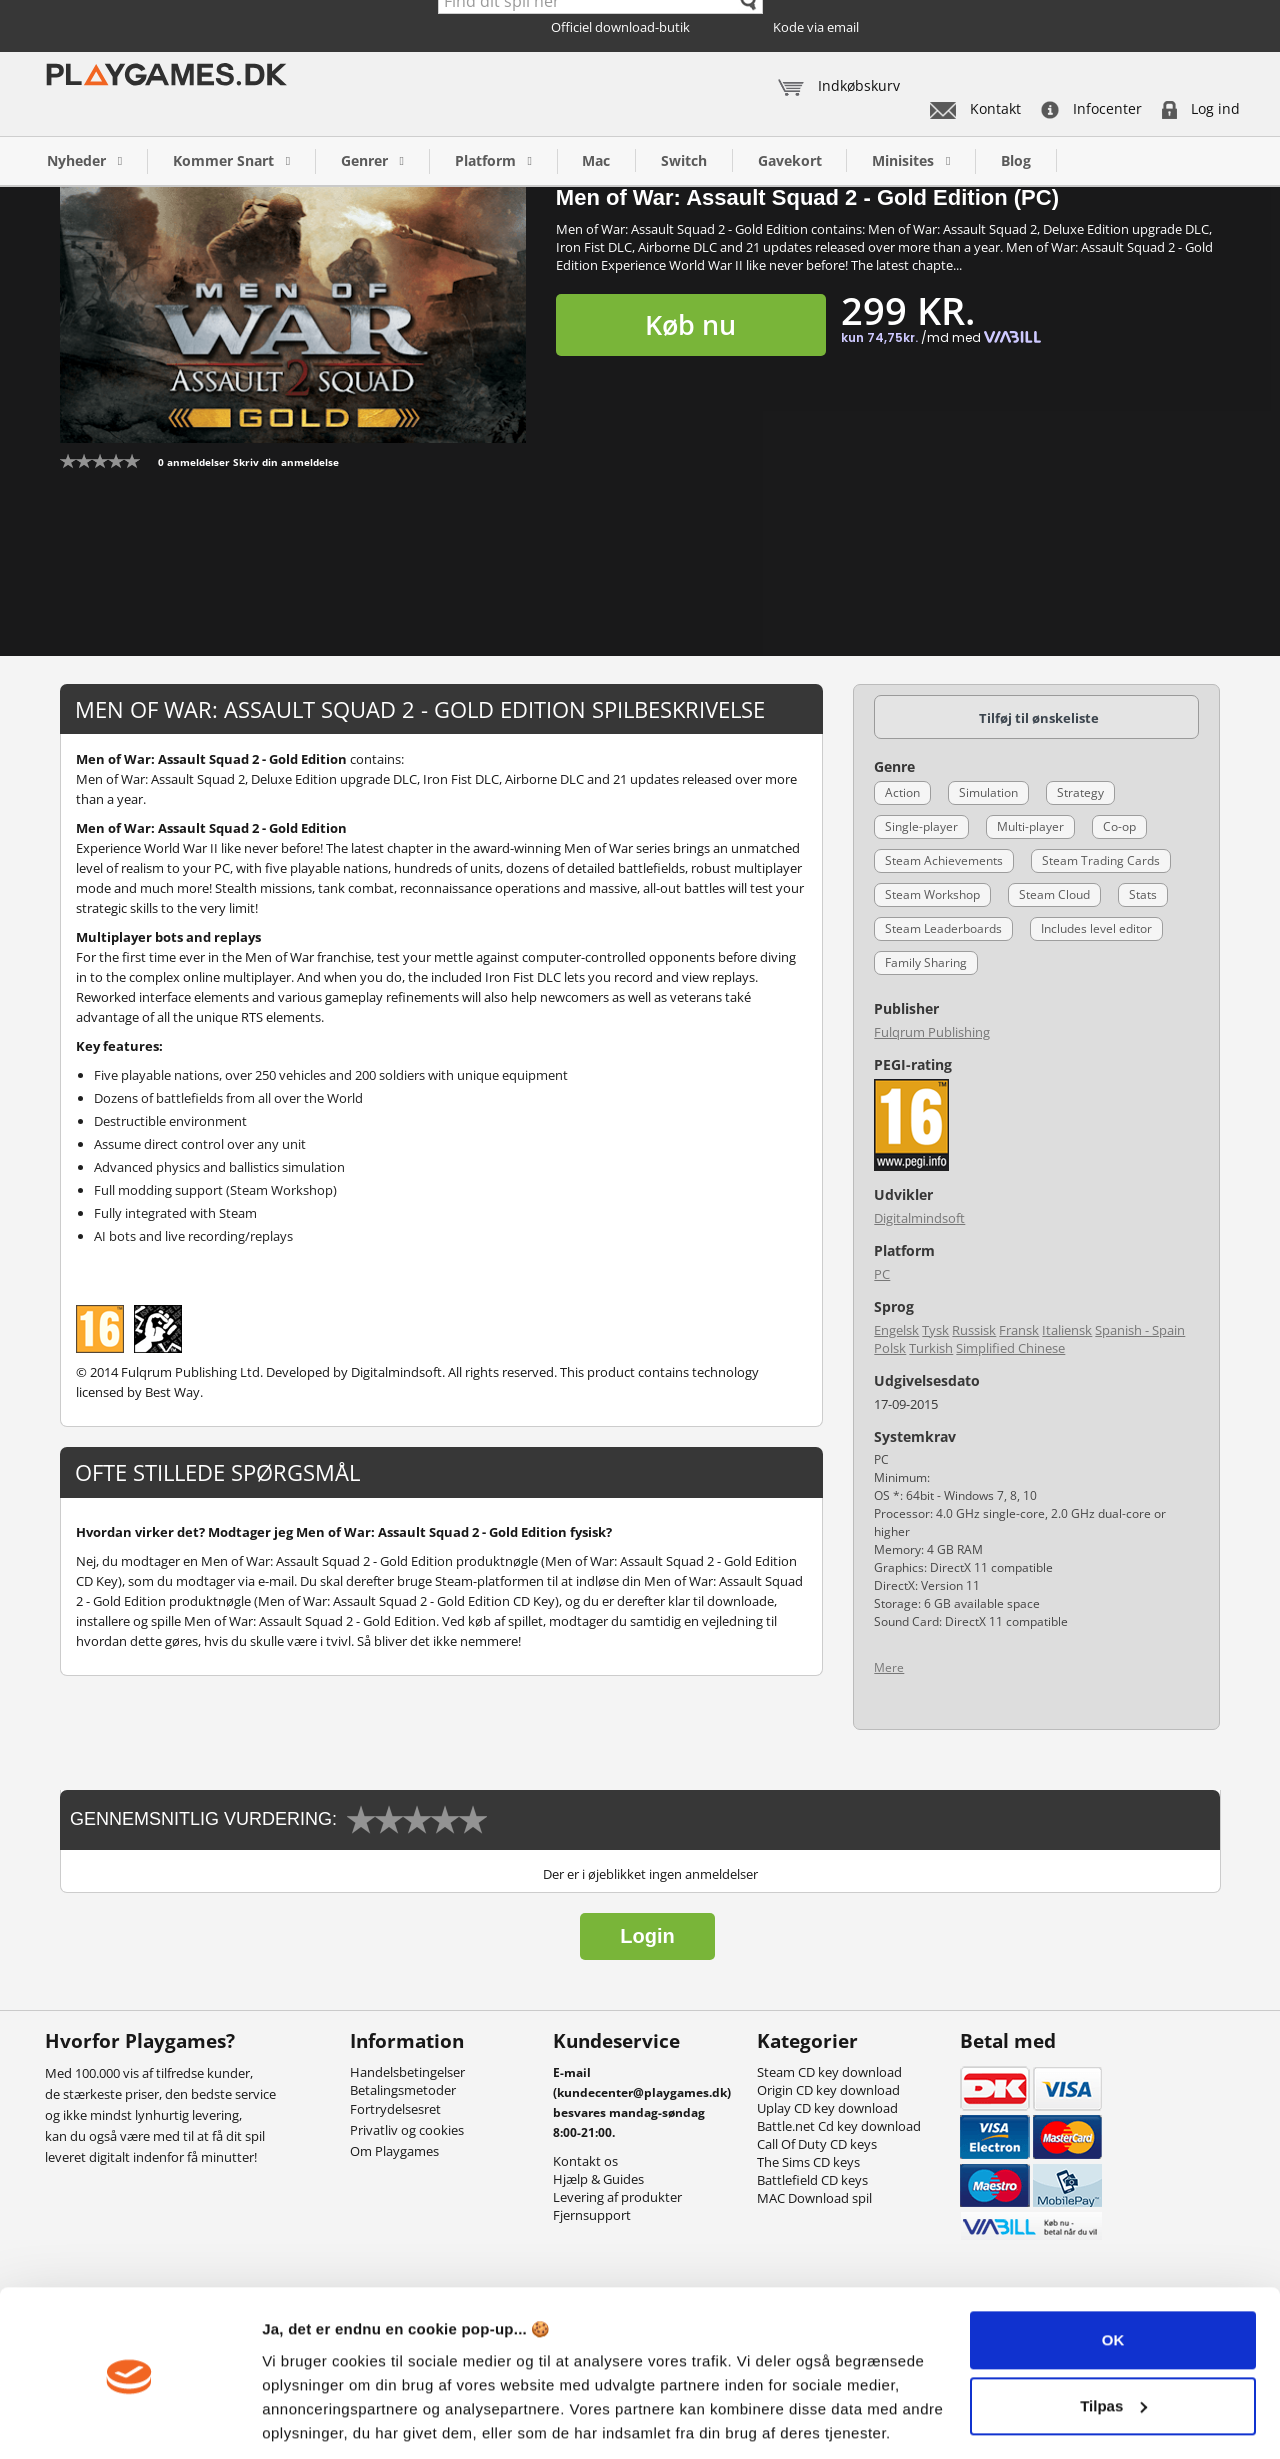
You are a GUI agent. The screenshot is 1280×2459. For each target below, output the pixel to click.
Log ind (1201, 108)
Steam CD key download (829, 2072)
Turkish (931, 1348)
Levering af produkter (617, 2197)
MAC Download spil (814, 2198)
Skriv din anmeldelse (286, 462)
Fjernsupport (592, 2215)
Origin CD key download (828, 2090)
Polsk (890, 1348)
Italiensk (1067, 1330)
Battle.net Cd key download (839, 2126)
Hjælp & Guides (598, 2179)
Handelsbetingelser (407, 2072)
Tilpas (1113, 2337)
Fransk (1019, 1330)
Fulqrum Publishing (932, 1032)
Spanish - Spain (1140, 1330)
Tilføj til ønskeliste (1039, 718)
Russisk (974, 1330)
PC (882, 1274)
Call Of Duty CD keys (817, 2144)
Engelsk (896, 1330)
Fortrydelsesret (395, 2109)
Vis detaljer (302, 2419)
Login (647, 1936)
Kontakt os (585, 2161)
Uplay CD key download (827, 2108)
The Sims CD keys (808, 2162)
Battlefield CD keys (812, 2180)
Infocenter (1091, 108)
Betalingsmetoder (403, 2090)
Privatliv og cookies (407, 2130)
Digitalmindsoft (919, 1218)
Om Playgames (394, 2151)
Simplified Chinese (1010, 1348)
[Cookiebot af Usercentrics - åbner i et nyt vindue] (129, 2420)
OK (1113, 2272)
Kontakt (975, 108)
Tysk (935, 1330)
